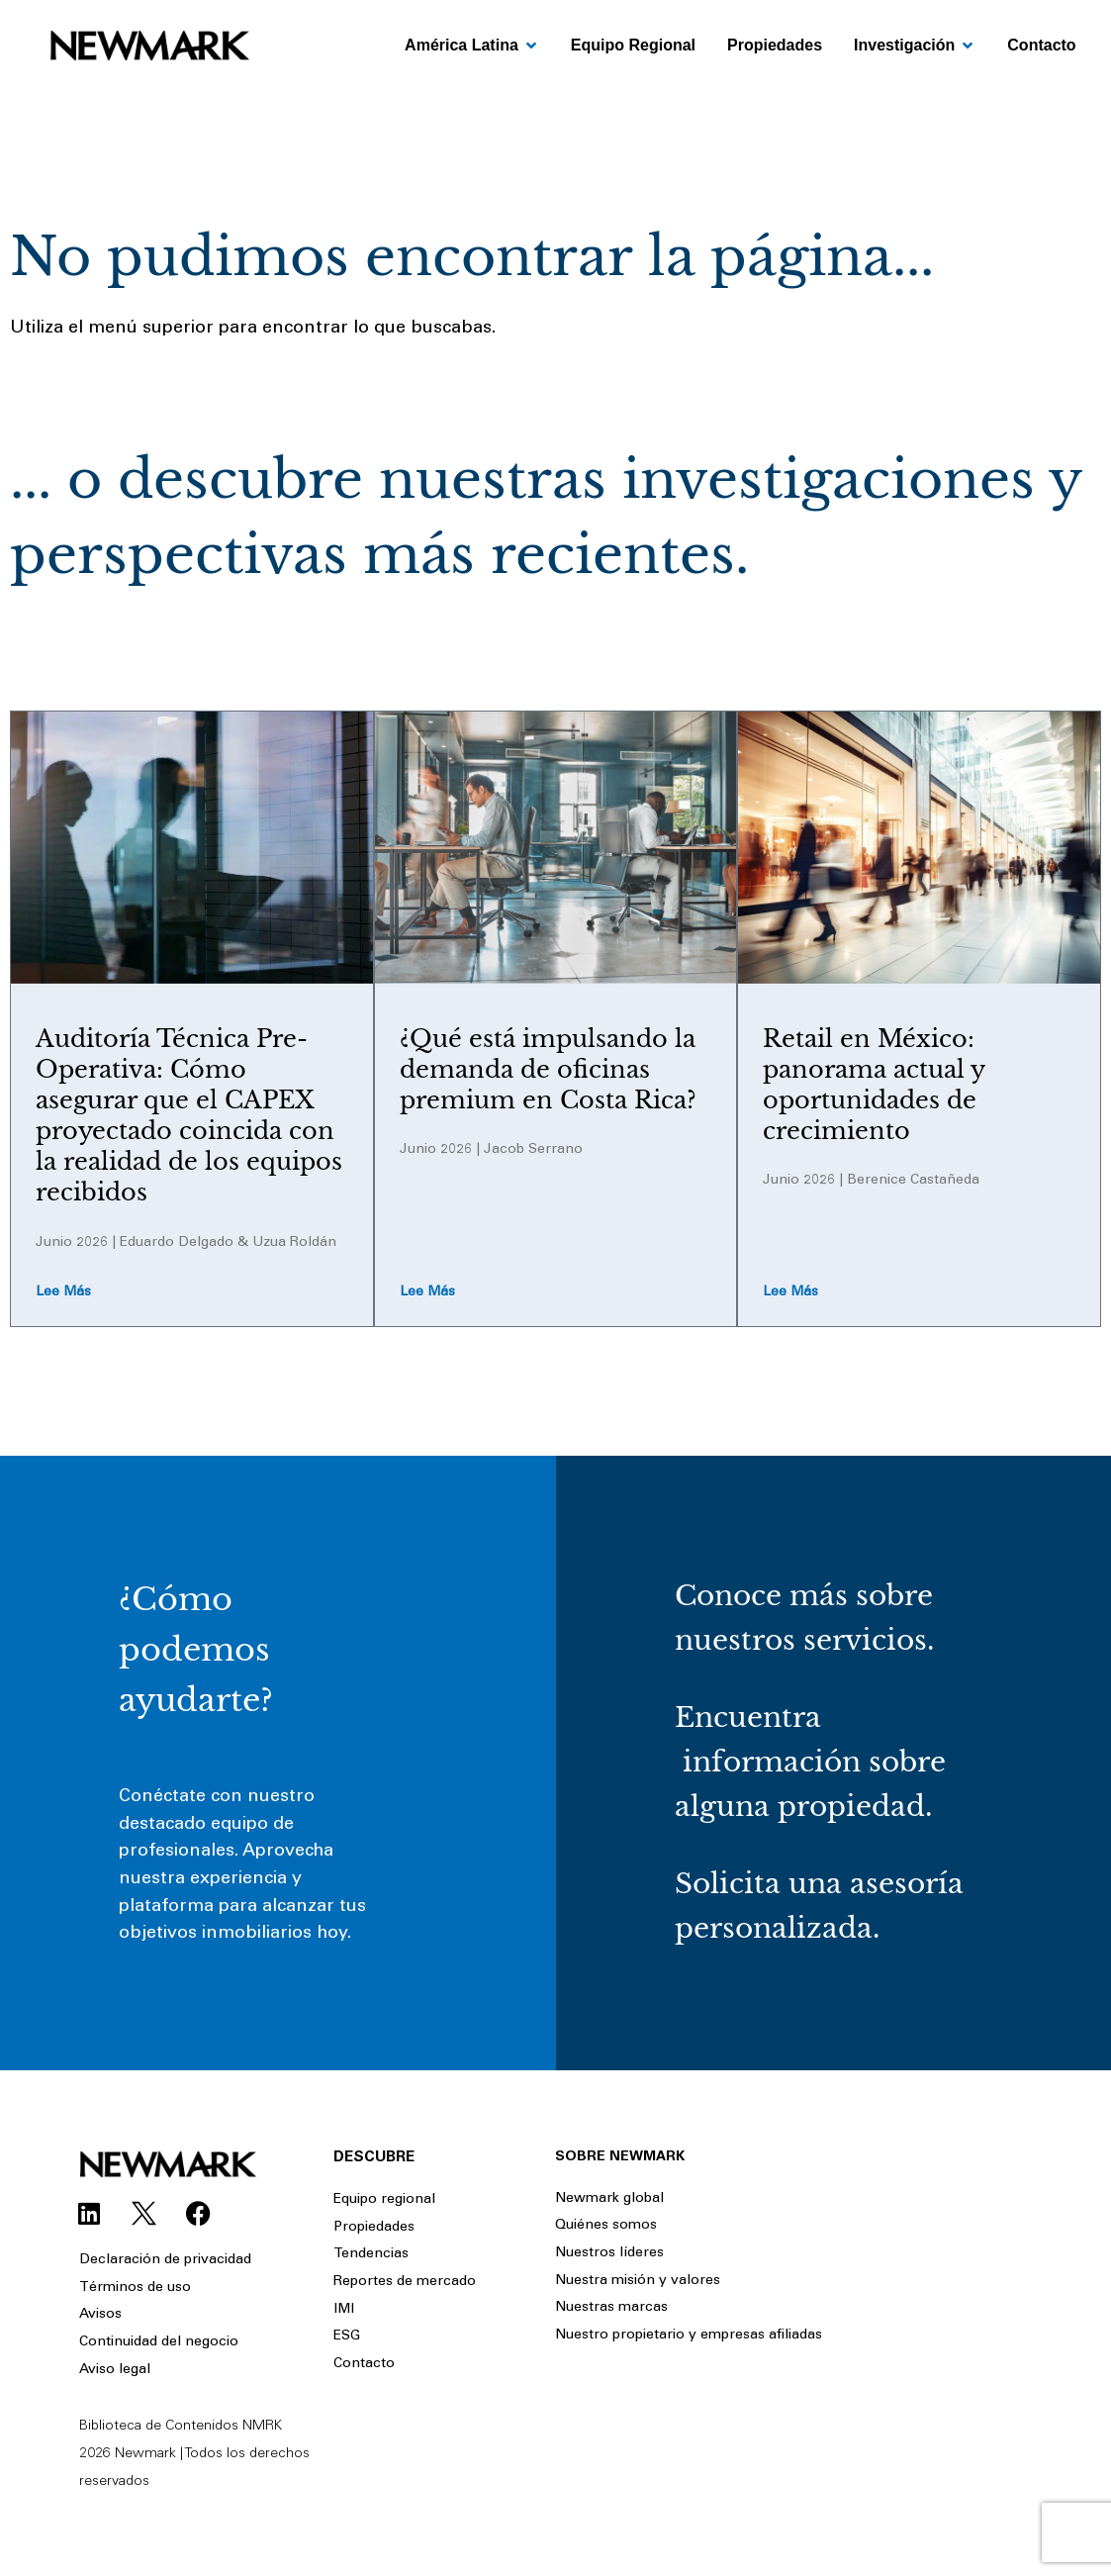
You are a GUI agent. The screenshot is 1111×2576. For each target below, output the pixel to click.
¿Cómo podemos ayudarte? (196, 1649)
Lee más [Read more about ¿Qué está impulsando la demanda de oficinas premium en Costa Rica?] (427, 1292)
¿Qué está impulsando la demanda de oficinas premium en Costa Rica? (548, 1069)
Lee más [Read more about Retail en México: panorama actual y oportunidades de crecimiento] (790, 1292)
